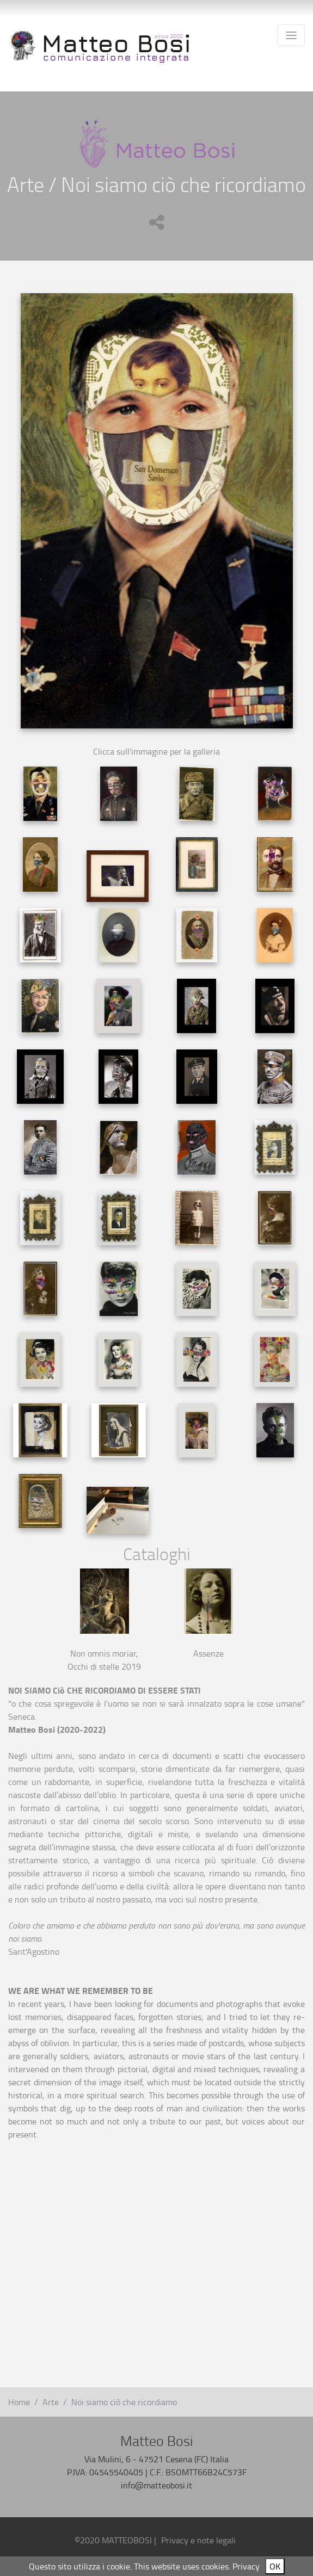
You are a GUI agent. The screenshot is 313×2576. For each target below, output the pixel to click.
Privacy (246, 2566)
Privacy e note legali (198, 2540)
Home (19, 2402)
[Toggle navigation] (291, 35)
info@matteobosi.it (156, 2485)
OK (274, 2566)
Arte (50, 2402)
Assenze (208, 1653)
